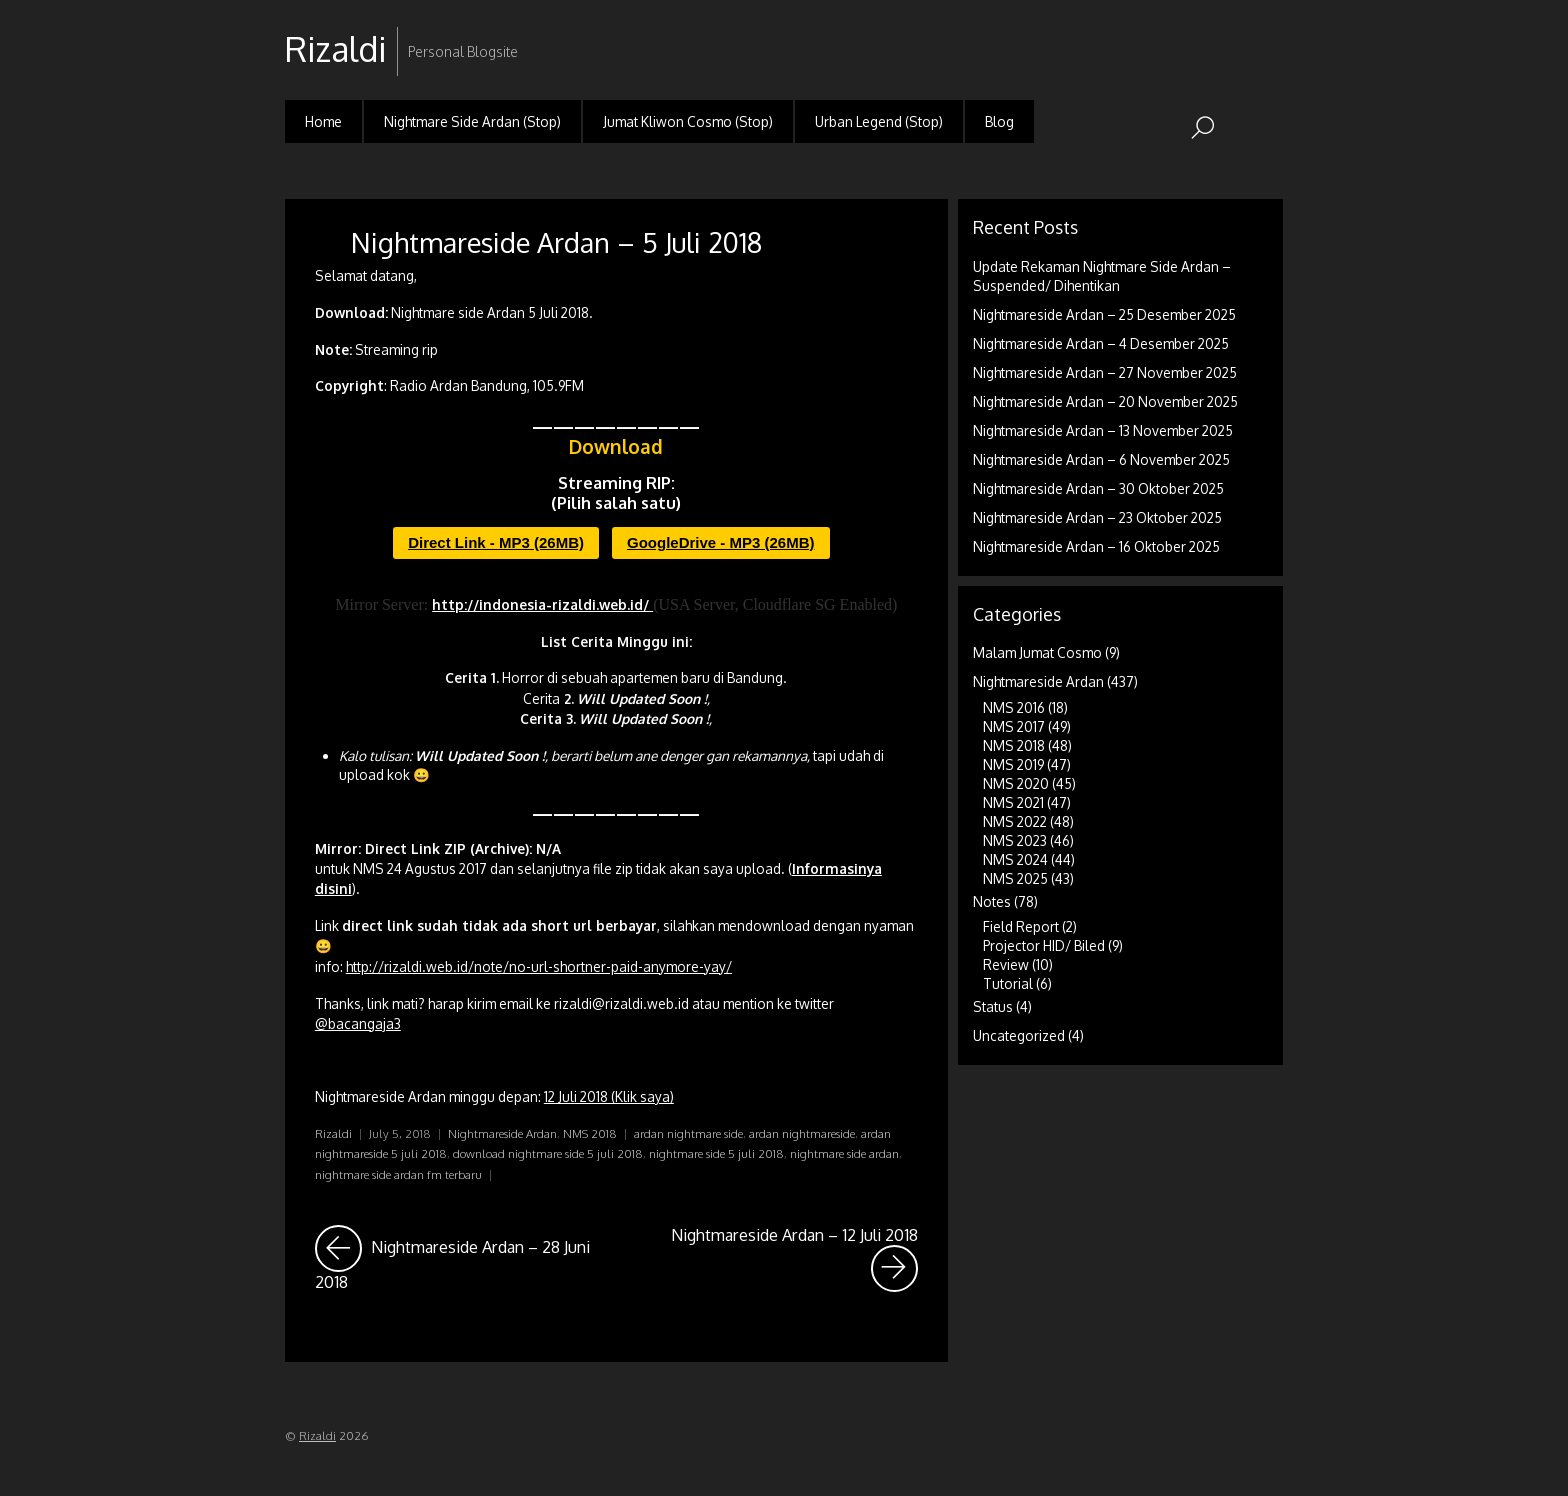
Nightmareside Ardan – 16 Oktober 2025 (1096, 546)
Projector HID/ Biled (1044, 945)
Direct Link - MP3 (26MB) (496, 542)
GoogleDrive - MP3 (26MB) (721, 542)
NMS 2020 (1016, 783)
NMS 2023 (1015, 840)
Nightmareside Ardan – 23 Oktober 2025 (1097, 517)
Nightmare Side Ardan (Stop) (472, 121)
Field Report (1021, 926)
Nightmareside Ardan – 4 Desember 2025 (1101, 343)
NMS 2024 (1015, 859)
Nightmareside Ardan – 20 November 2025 (1105, 401)
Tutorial (1008, 983)
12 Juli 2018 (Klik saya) (609, 1096)
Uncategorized (1019, 1035)
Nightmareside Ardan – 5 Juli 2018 (556, 242)
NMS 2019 (1013, 764)
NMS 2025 (1015, 878)
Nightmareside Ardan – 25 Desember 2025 (1104, 314)
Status (993, 1006)
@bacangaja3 (358, 1023)
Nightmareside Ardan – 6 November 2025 (1101, 459)
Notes (992, 901)
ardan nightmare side (688, 1133)
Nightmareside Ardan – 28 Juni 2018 (459, 1258)
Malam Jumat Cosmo (1037, 652)
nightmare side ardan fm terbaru (398, 1174)
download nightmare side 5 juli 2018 (548, 1153)
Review (1006, 964)
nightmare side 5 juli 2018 (716, 1153)
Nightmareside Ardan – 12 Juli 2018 (794, 1258)
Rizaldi (333, 1133)
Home (323, 121)
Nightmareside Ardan (502, 1133)
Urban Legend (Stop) (879, 121)
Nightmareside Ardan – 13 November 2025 (1103, 430)
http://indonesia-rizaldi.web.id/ (542, 604)
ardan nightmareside (802, 1133)
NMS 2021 (1013, 802)
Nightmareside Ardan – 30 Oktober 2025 (1098, 488)
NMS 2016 (1014, 707)
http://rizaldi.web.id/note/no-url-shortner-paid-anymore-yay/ (539, 966)
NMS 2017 (1014, 726)
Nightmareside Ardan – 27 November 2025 (1105, 372)
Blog (999, 121)
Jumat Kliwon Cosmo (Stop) (688, 121)
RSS (1265, 33)
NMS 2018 (590, 1133)
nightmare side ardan (844, 1153)
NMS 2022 (1015, 821)
